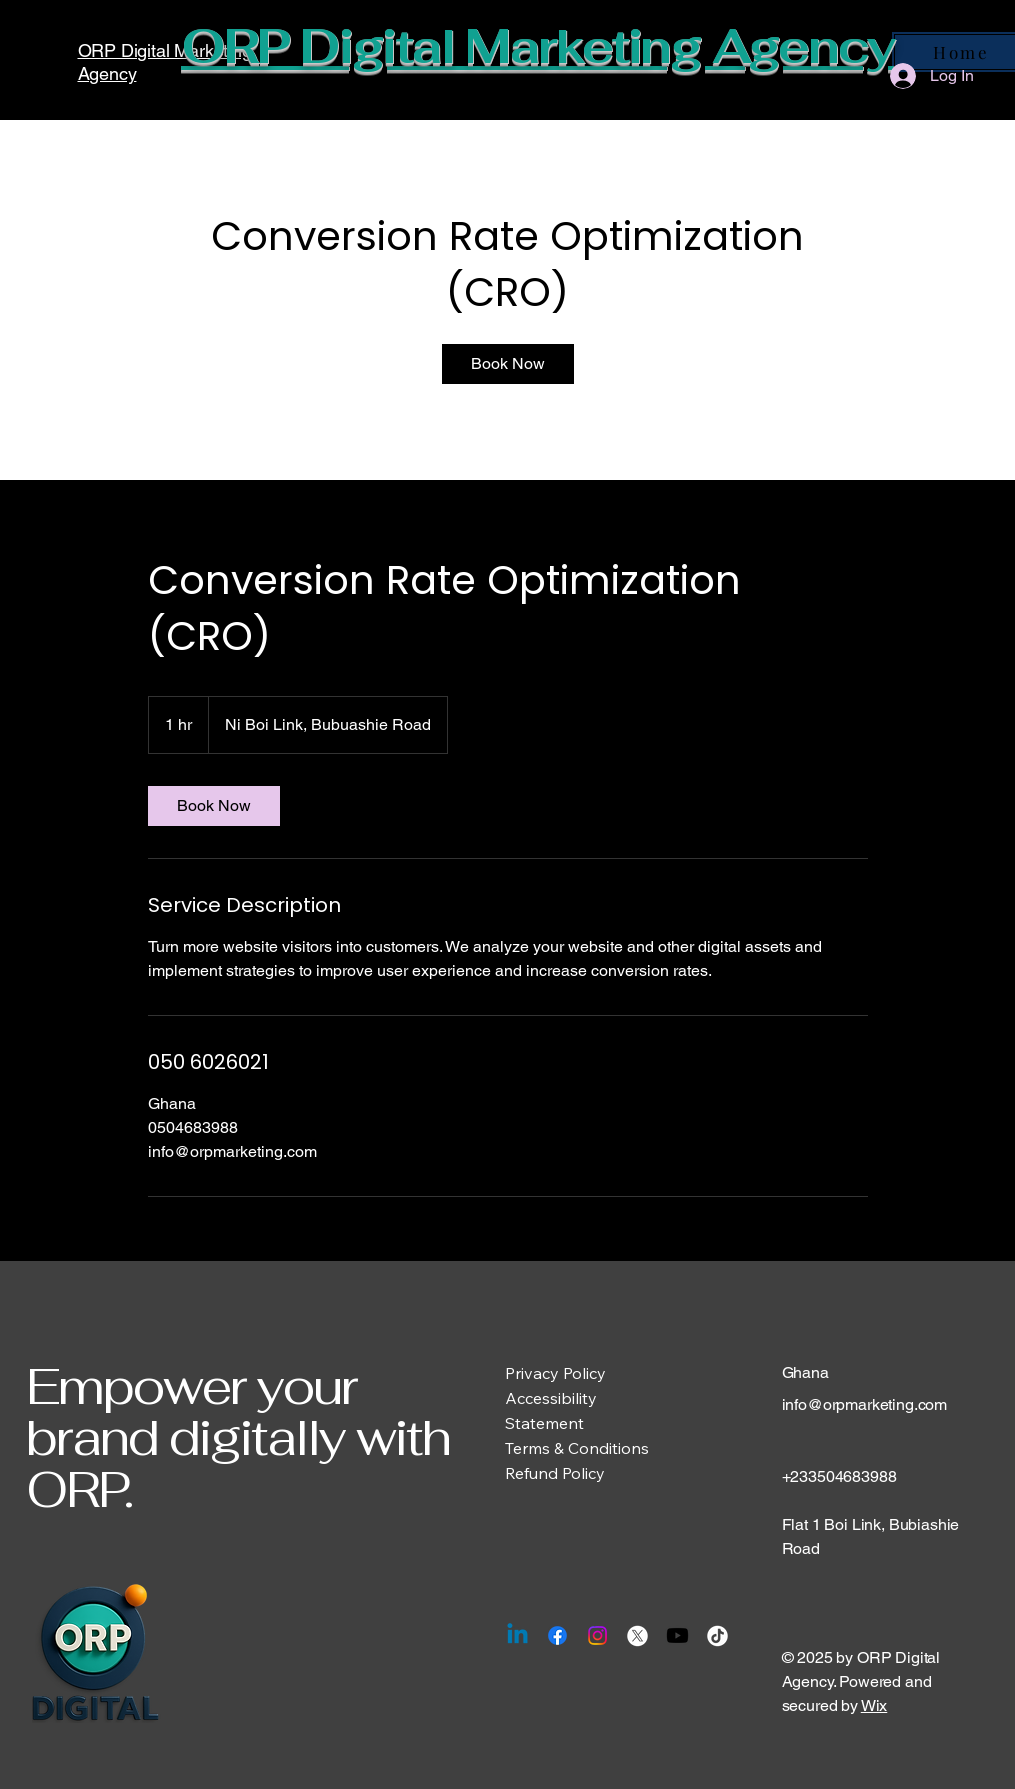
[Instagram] (597, 1635)
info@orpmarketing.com (865, 1404)
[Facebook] (557, 1635)
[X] (637, 1635)
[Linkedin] (517, 1635)
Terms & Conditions (577, 1448)
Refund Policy (555, 1473)
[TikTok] (717, 1635)
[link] (508, 364)
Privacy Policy (555, 1373)
